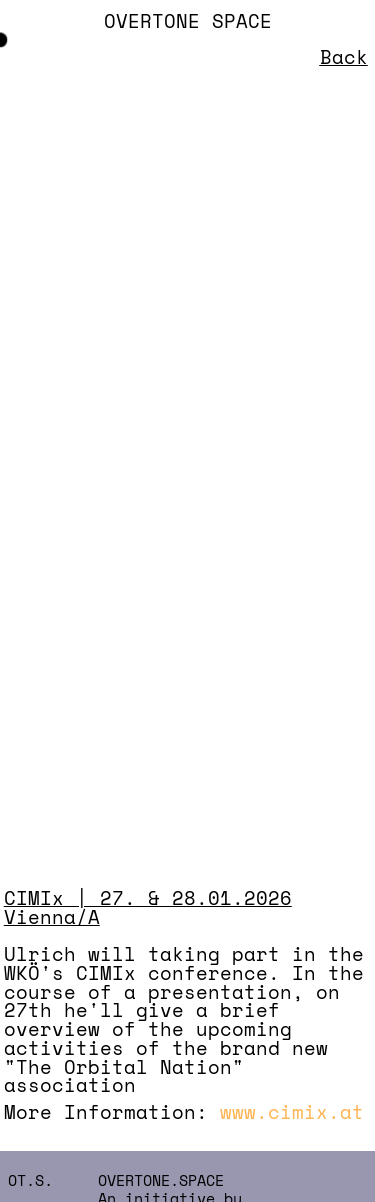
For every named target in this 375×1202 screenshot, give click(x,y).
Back (344, 57)
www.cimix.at (292, 1112)
